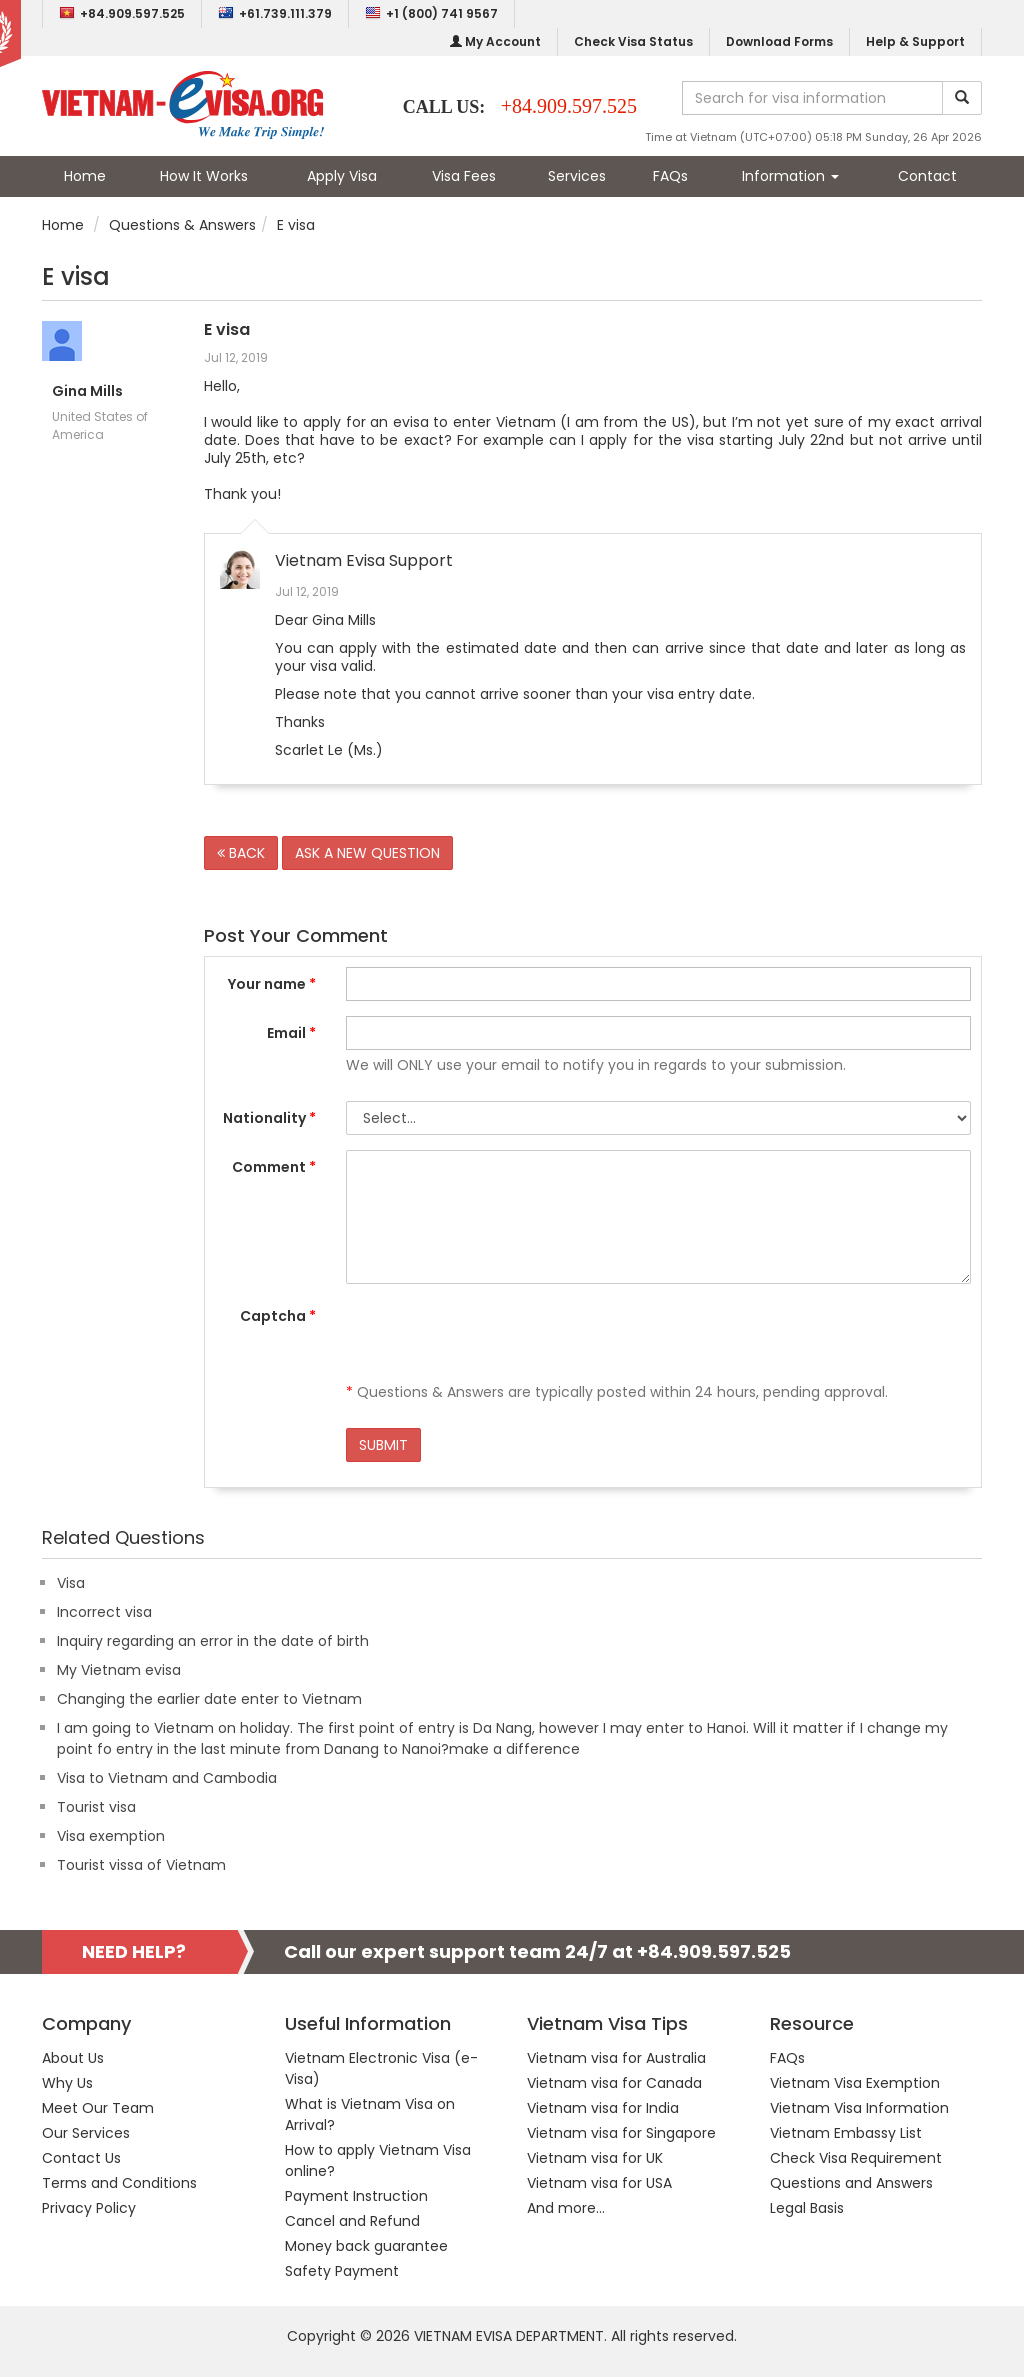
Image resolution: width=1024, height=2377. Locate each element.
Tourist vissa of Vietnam (141, 1865)
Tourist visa (96, 1807)
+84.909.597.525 (122, 13)
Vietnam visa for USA (599, 2183)
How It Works (204, 176)
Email (291, 1033)
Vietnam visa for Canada (614, 2083)
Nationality (269, 1118)
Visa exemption (111, 1836)
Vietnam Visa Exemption (855, 2083)
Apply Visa (342, 176)
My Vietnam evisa (119, 1670)
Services (577, 176)
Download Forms (779, 41)
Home (85, 176)
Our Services (86, 2133)
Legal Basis (807, 2208)
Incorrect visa (104, 1612)
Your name (272, 984)
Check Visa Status (633, 41)
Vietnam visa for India (603, 2108)
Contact (927, 176)
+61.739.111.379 (275, 13)
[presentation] (498, 1338)
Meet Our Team (98, 2108)
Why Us (67, 2083)
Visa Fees (464, 176)
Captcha (278, 1316)
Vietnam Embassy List (846, 2133)
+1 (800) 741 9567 (431, 13)
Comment (274, 1167)
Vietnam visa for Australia (616, 2058)
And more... (566, 2208)
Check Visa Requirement (856, 2158)
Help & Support (915, 41)
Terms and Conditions (119, 2183)
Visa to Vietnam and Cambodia (167, 1778)
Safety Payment (342, 2271)
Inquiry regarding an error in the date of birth (213, 1641)
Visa (71, 1583)
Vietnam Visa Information (859, 2108)
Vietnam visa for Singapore (621, 2133)
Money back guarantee (366, 2246)
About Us (73, 2058)
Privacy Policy (89, 2208)
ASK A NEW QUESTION (367, 853)
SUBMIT (383, 1445)
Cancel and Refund (352, 2221)
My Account (495, 41)
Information (790, 176)
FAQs (670, 176)
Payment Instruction (356, 2196)
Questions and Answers (851, 2183)
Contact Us (81, 2158)
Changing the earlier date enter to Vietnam (209, 1699)
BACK (241, 853)
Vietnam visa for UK (595, 2158)
